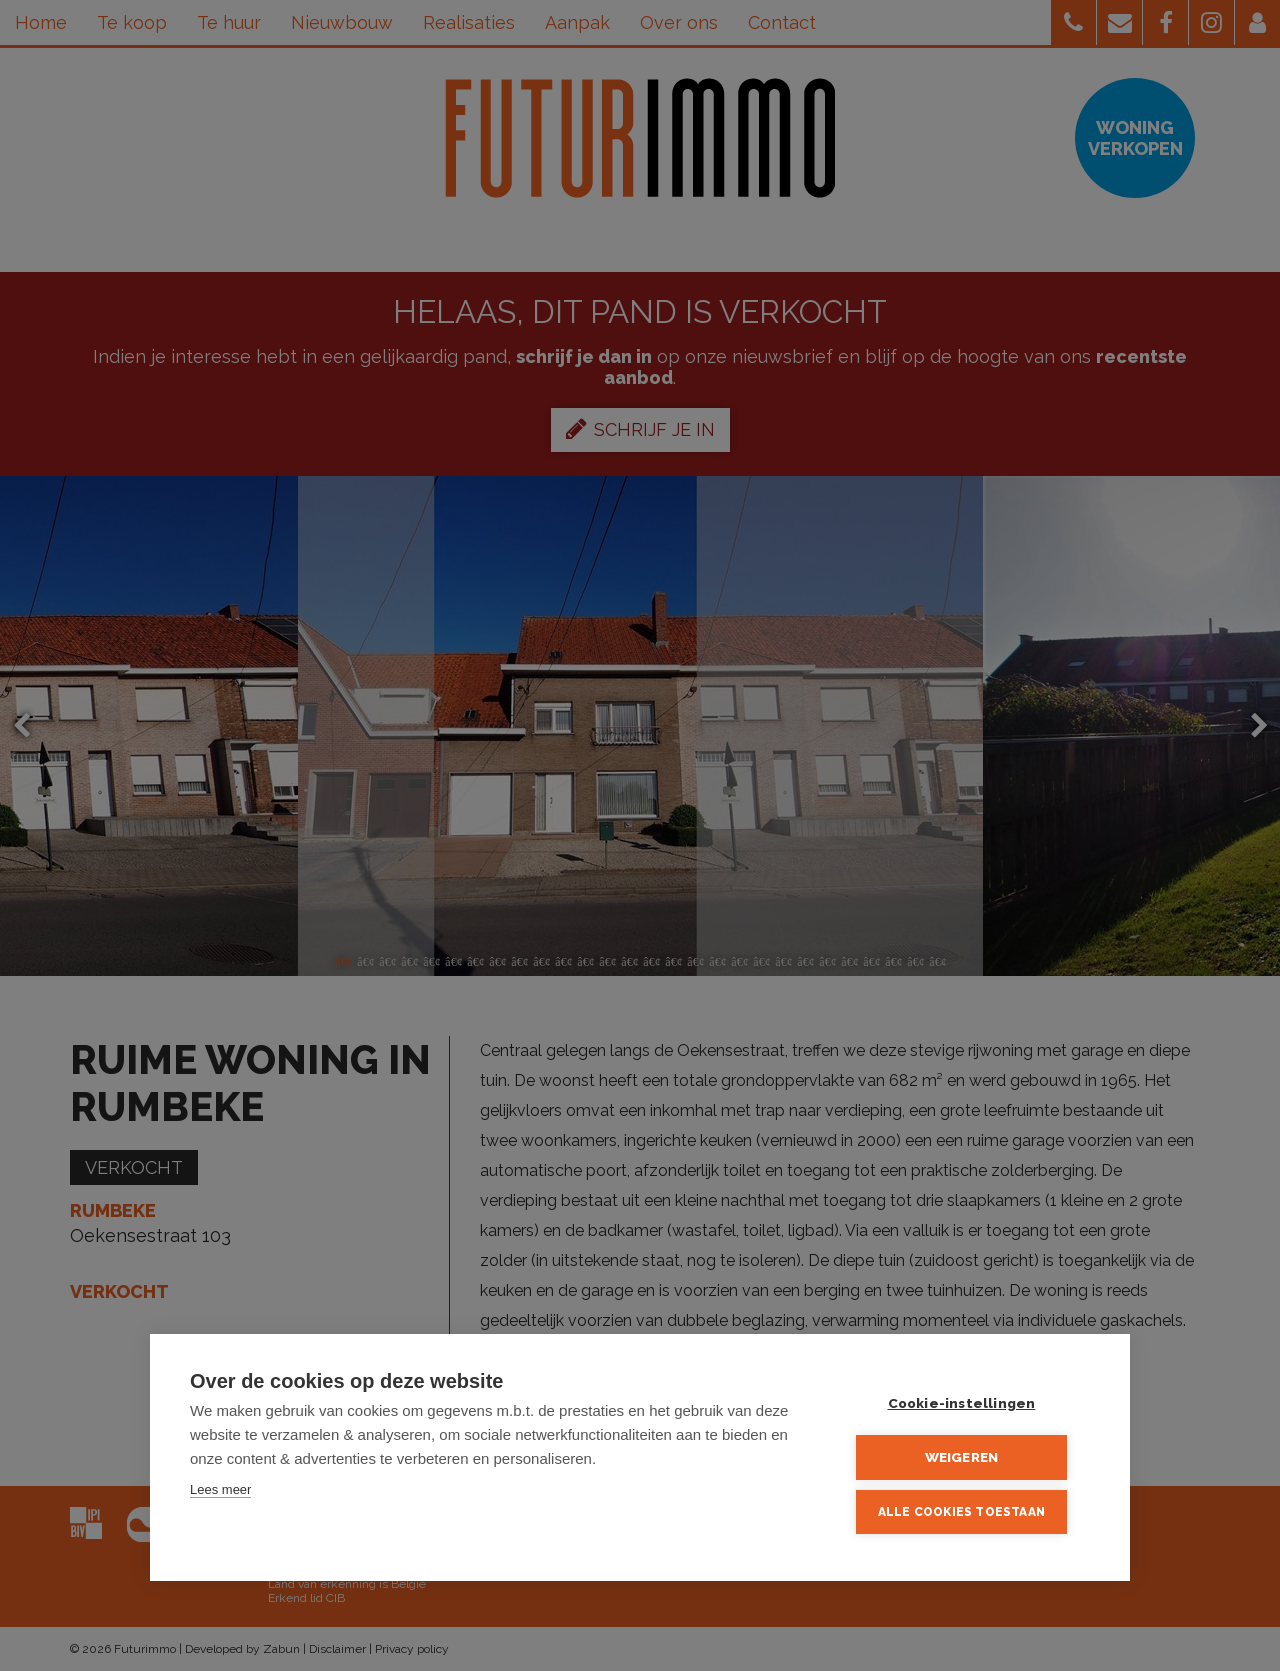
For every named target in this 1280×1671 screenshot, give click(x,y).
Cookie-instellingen (970, 1406)
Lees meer (220, 1493)
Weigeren (970, 1459)
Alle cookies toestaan (969, 1513)
